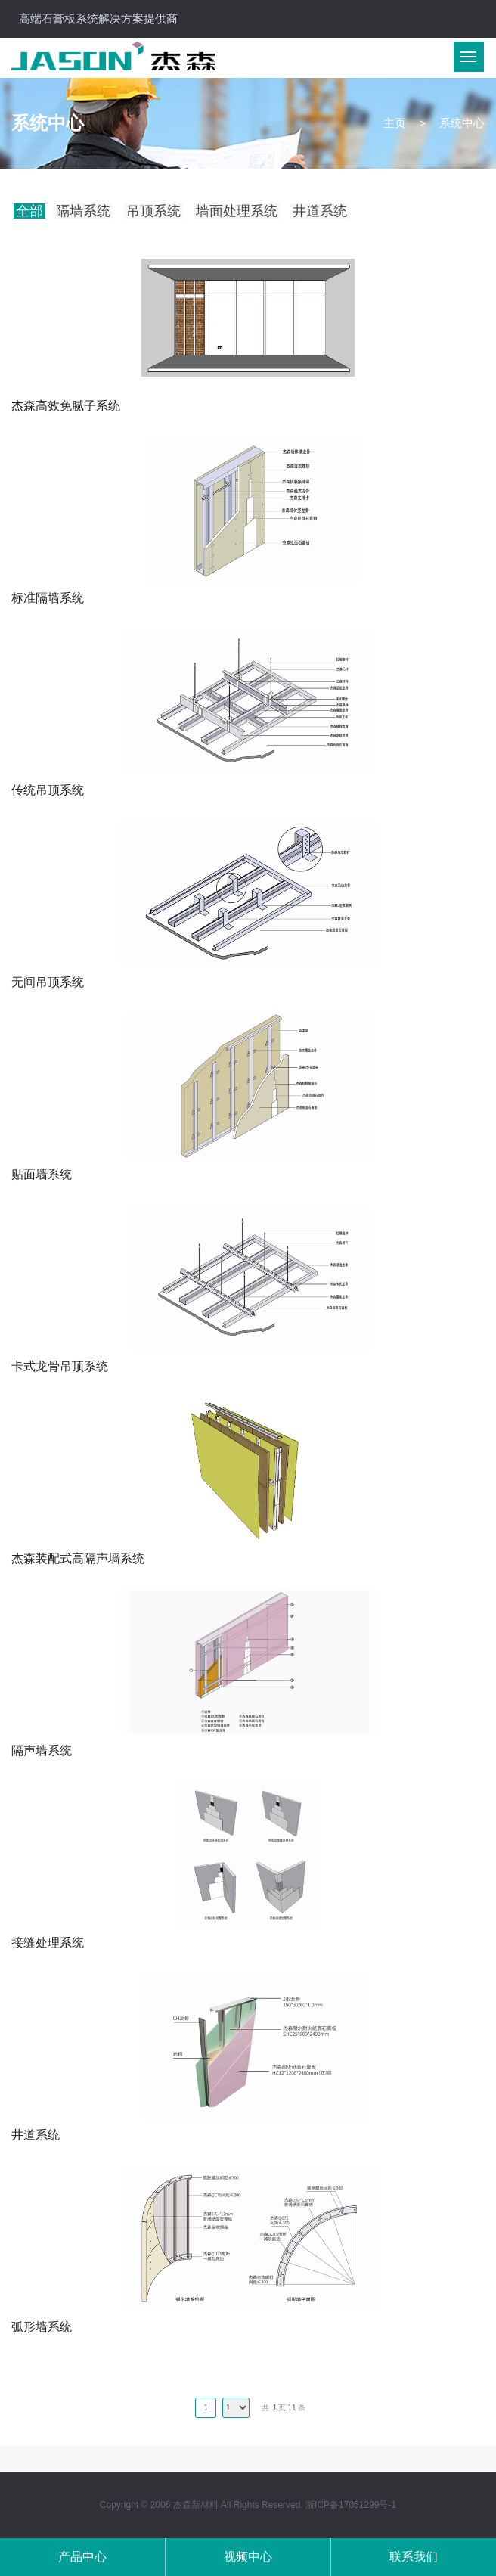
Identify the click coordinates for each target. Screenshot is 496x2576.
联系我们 (413, 2556)
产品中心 (82, 2556)
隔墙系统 (83, 211)
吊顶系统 (153, 211)
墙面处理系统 (236, 211)
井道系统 (320, 211)
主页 (394, 122)
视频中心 (248, 2556)
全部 (29, 211)
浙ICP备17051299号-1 (350, 2505)
